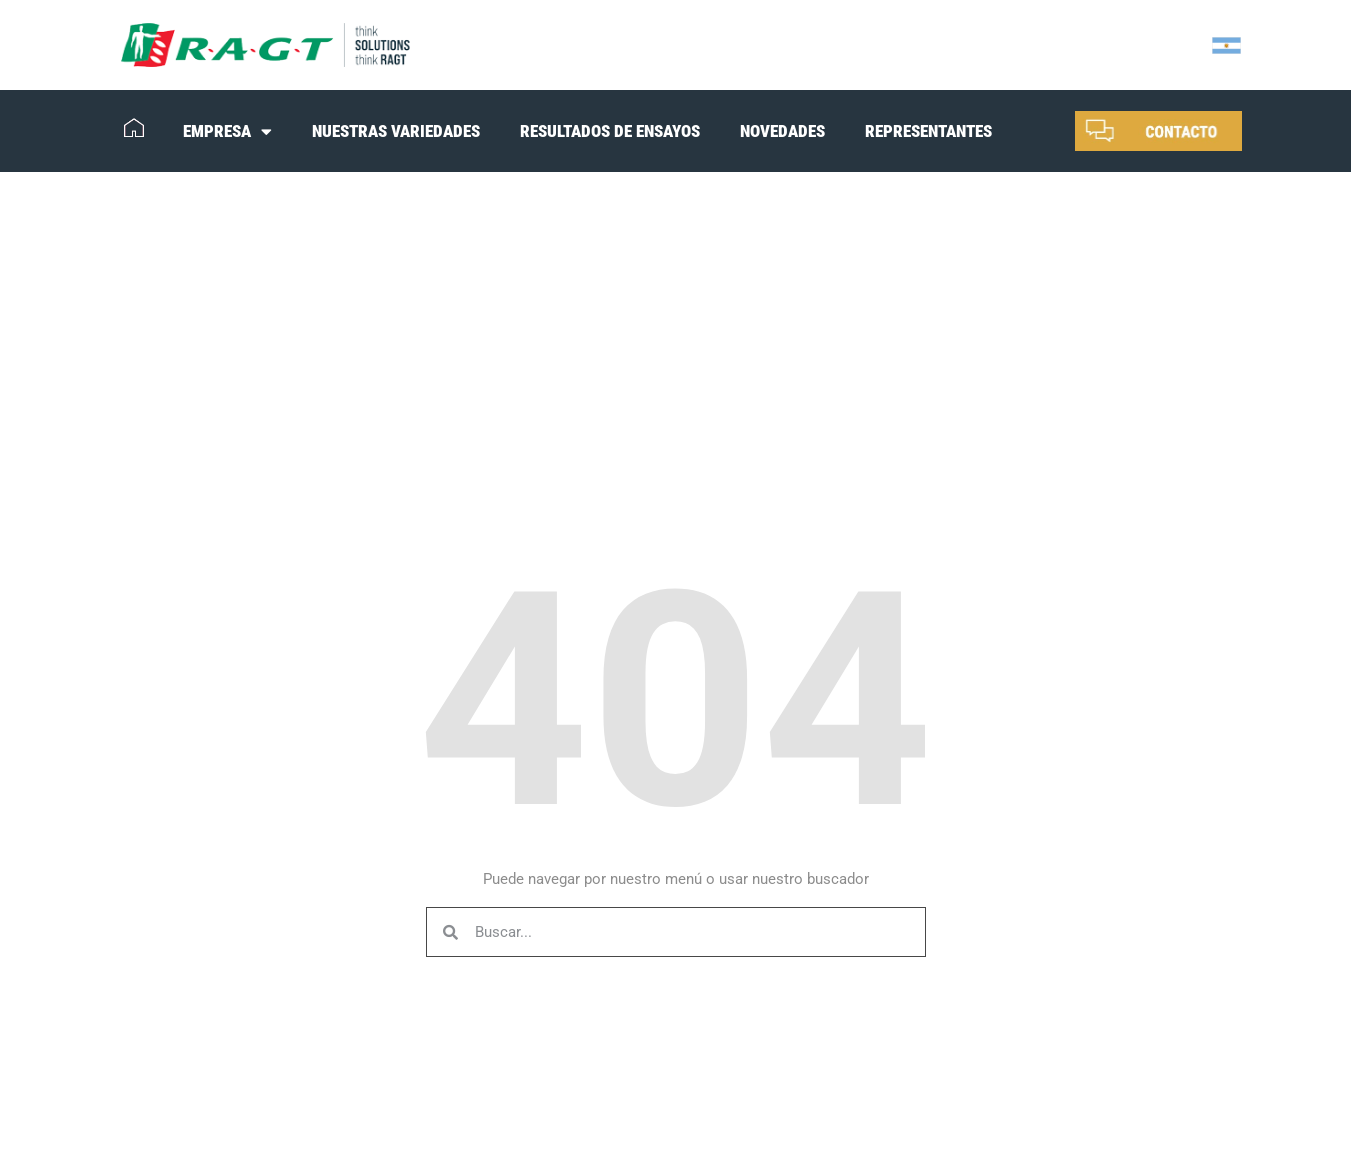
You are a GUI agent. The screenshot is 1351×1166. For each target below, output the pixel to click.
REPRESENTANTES (928, 131)
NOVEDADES (782, 131)
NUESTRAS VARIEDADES (396, 131)
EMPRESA (227, 131)
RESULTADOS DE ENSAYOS (610, 131)
